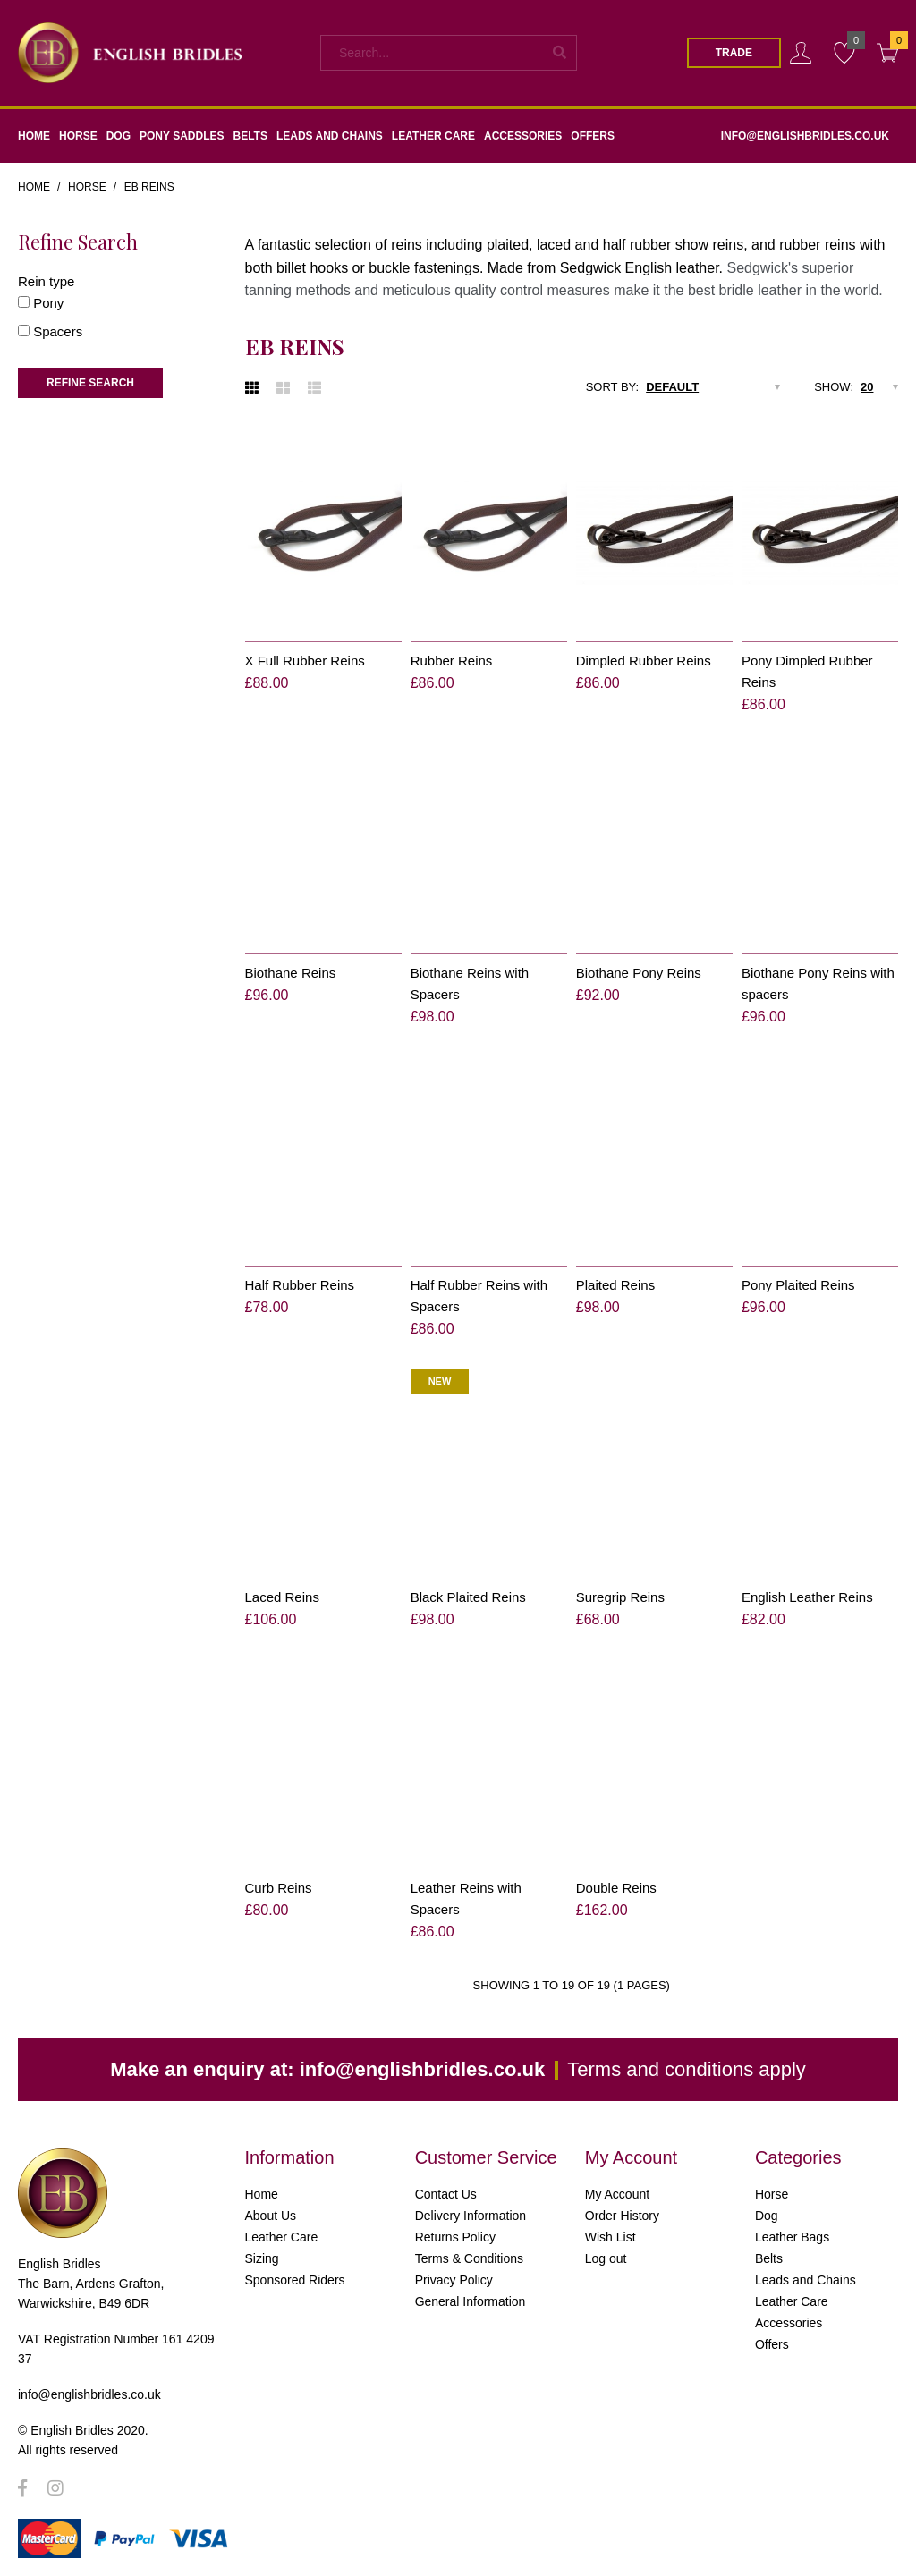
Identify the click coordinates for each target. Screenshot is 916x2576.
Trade (734, 53)
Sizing (262, 2258)
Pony (48, 302)
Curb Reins (278, 1887)
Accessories (788, 2323)
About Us (271, 2215)
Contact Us (446, 2194)
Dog (766, 2215)
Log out (606, 2258)
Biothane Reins (290, 972)
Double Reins (616, 1887)
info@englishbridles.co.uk (422, 2069)
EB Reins (149, 187)
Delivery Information (471, 2215)
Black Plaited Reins (468, 1597)
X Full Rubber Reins (305, 660)
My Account (617, 2194)
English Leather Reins (807, 1597)
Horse (87, 187)
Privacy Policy (454, 2280)
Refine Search (90, 383)
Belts (769, 2258)
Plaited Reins (615, 1284)
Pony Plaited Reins (798, 1284)
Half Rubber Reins (300, 1284)
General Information (470, 2301)
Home (34, 187)
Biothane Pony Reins (638, 972)
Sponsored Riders (295, 2280)
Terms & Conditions (469, 2258)
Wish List (610, 2237)
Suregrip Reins (620, 1597)
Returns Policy (455, 2237)
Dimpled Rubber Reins (643, 660)
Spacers (57, 331)
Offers (772, 2344)
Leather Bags (792, 2237)
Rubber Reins (452, 660)
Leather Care (281, 2237)
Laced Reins (282, 1597)
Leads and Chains (805, 2280)
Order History (622, 2215)
